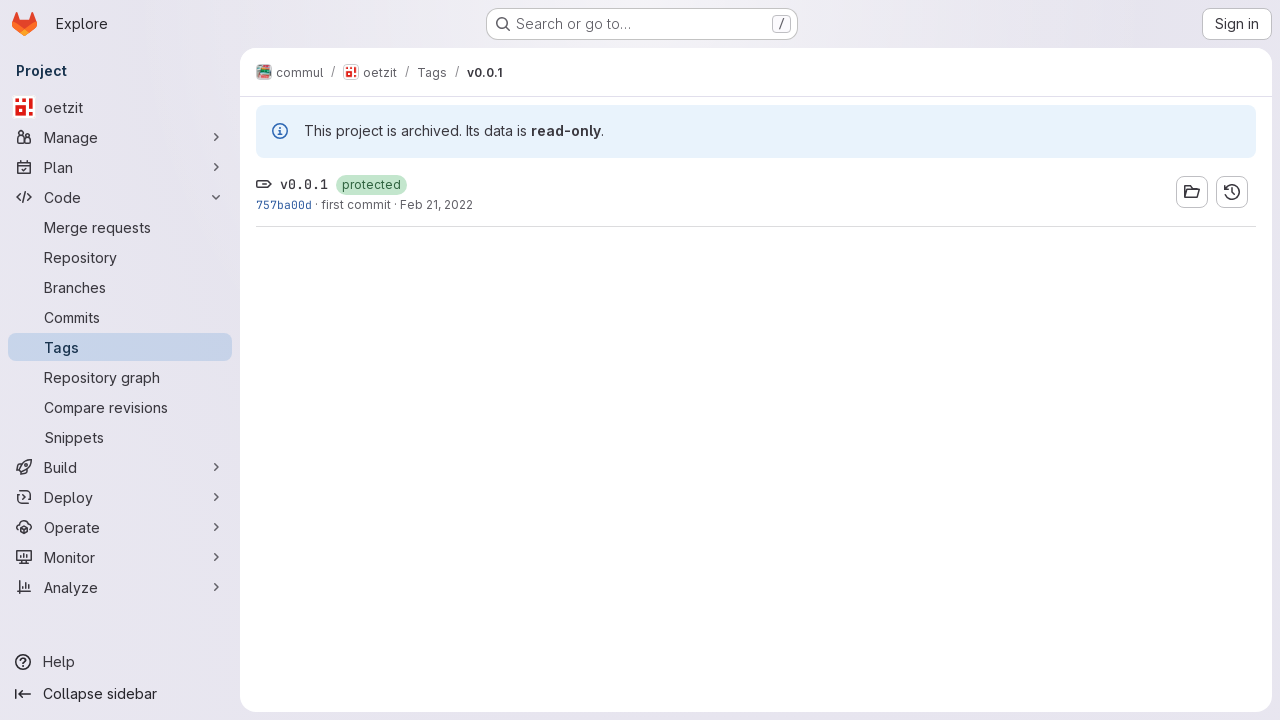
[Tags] (120, 347)
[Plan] (120, 167)
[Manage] (120, 137)
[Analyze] (120, 587)
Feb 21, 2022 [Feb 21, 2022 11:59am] (436, 204)
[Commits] (120, 317)
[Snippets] (120, 437)
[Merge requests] (120, 227)
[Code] (120, 197)
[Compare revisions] (120, 407)
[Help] (120, 662)
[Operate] (120, 527)
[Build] (120, 467)
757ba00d (284, 204)
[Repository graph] (120, 377)
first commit (356, 204)
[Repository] (120, 257)
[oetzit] (120, 107)
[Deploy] (120, 497)
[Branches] (120, 287)
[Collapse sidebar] (120, 694)
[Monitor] (120, 557)
